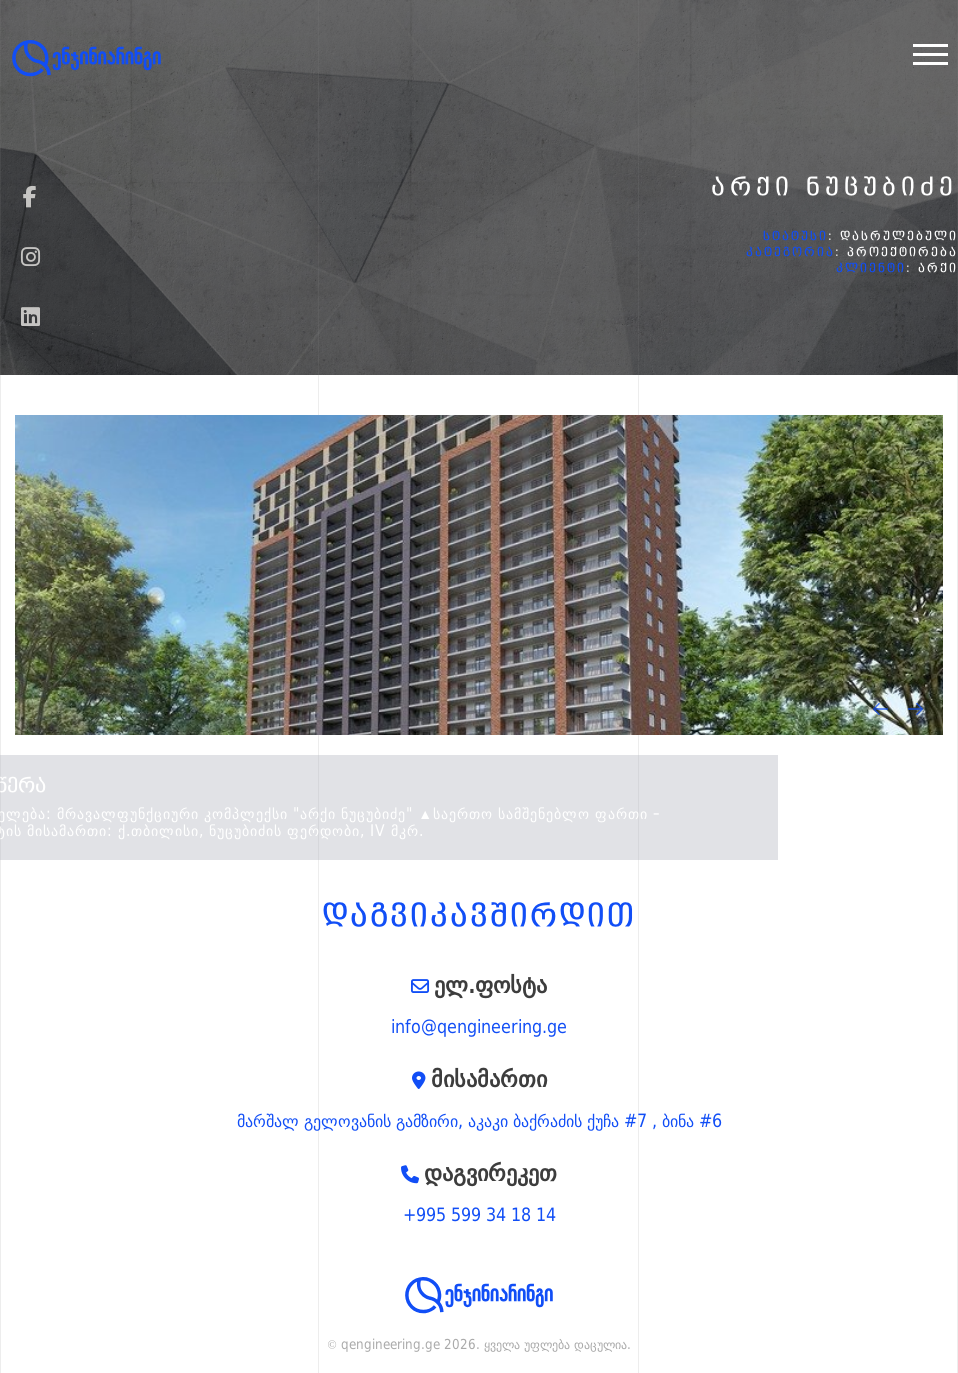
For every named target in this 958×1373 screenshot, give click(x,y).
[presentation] (880, 709)
